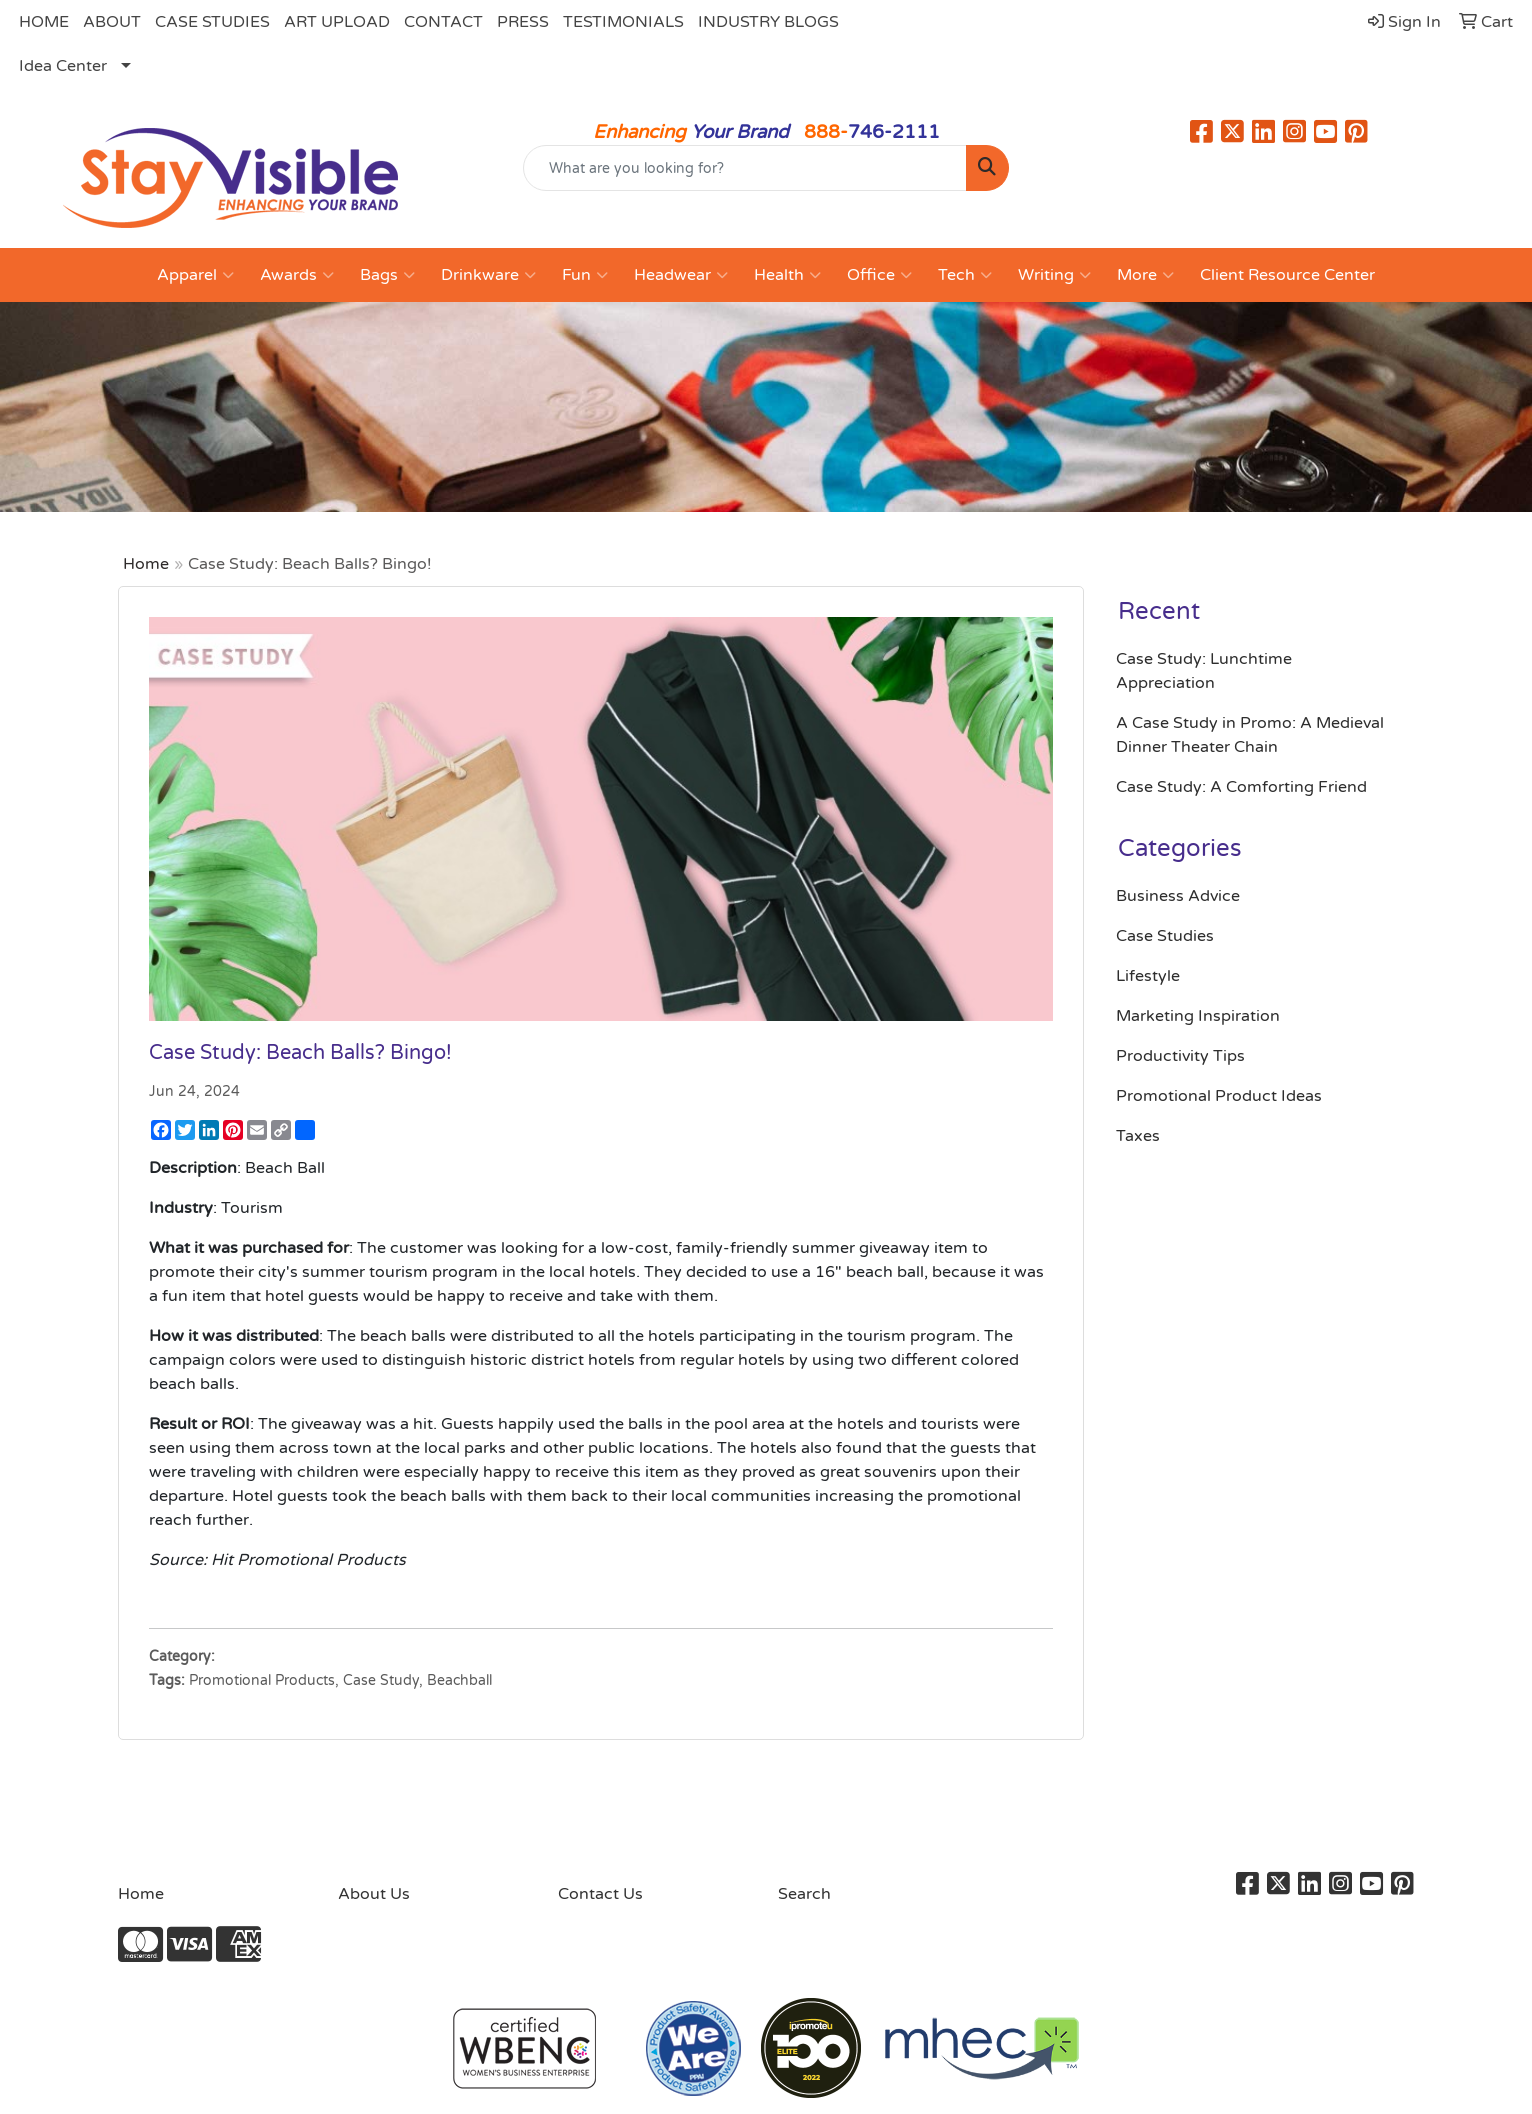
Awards (297, 275)
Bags (387, 275)
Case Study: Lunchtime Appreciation (1204, 671)
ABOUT (112, 22)
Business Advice (1178, 896)
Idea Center (63, 66)
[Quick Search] (745, 168)
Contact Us (600, 1894)
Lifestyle (1148, 976)
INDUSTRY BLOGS (768, 22)
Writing (1054, 275)
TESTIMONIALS (623, 22)
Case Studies (1165, 936)
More (1145, 275)
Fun (585, 275)
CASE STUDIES (212, 22)
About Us (374, 1894)
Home (146, 564)
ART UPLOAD (337, 22)
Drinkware (488, 275)
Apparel (195, 275)
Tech (965, 275)
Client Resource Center (1287, 275)
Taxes (1138, 1136)
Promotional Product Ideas (1219, 1096)
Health (787, 275)
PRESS (523, 22)
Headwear (681, 275)
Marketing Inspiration (1198, 1016)
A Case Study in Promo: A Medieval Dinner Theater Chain (1250, 735)
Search (804, 1894)
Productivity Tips (1180, 1056)
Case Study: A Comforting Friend (1241, 787)
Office (879, 275)
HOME (44, 22)
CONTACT (443, 22)
